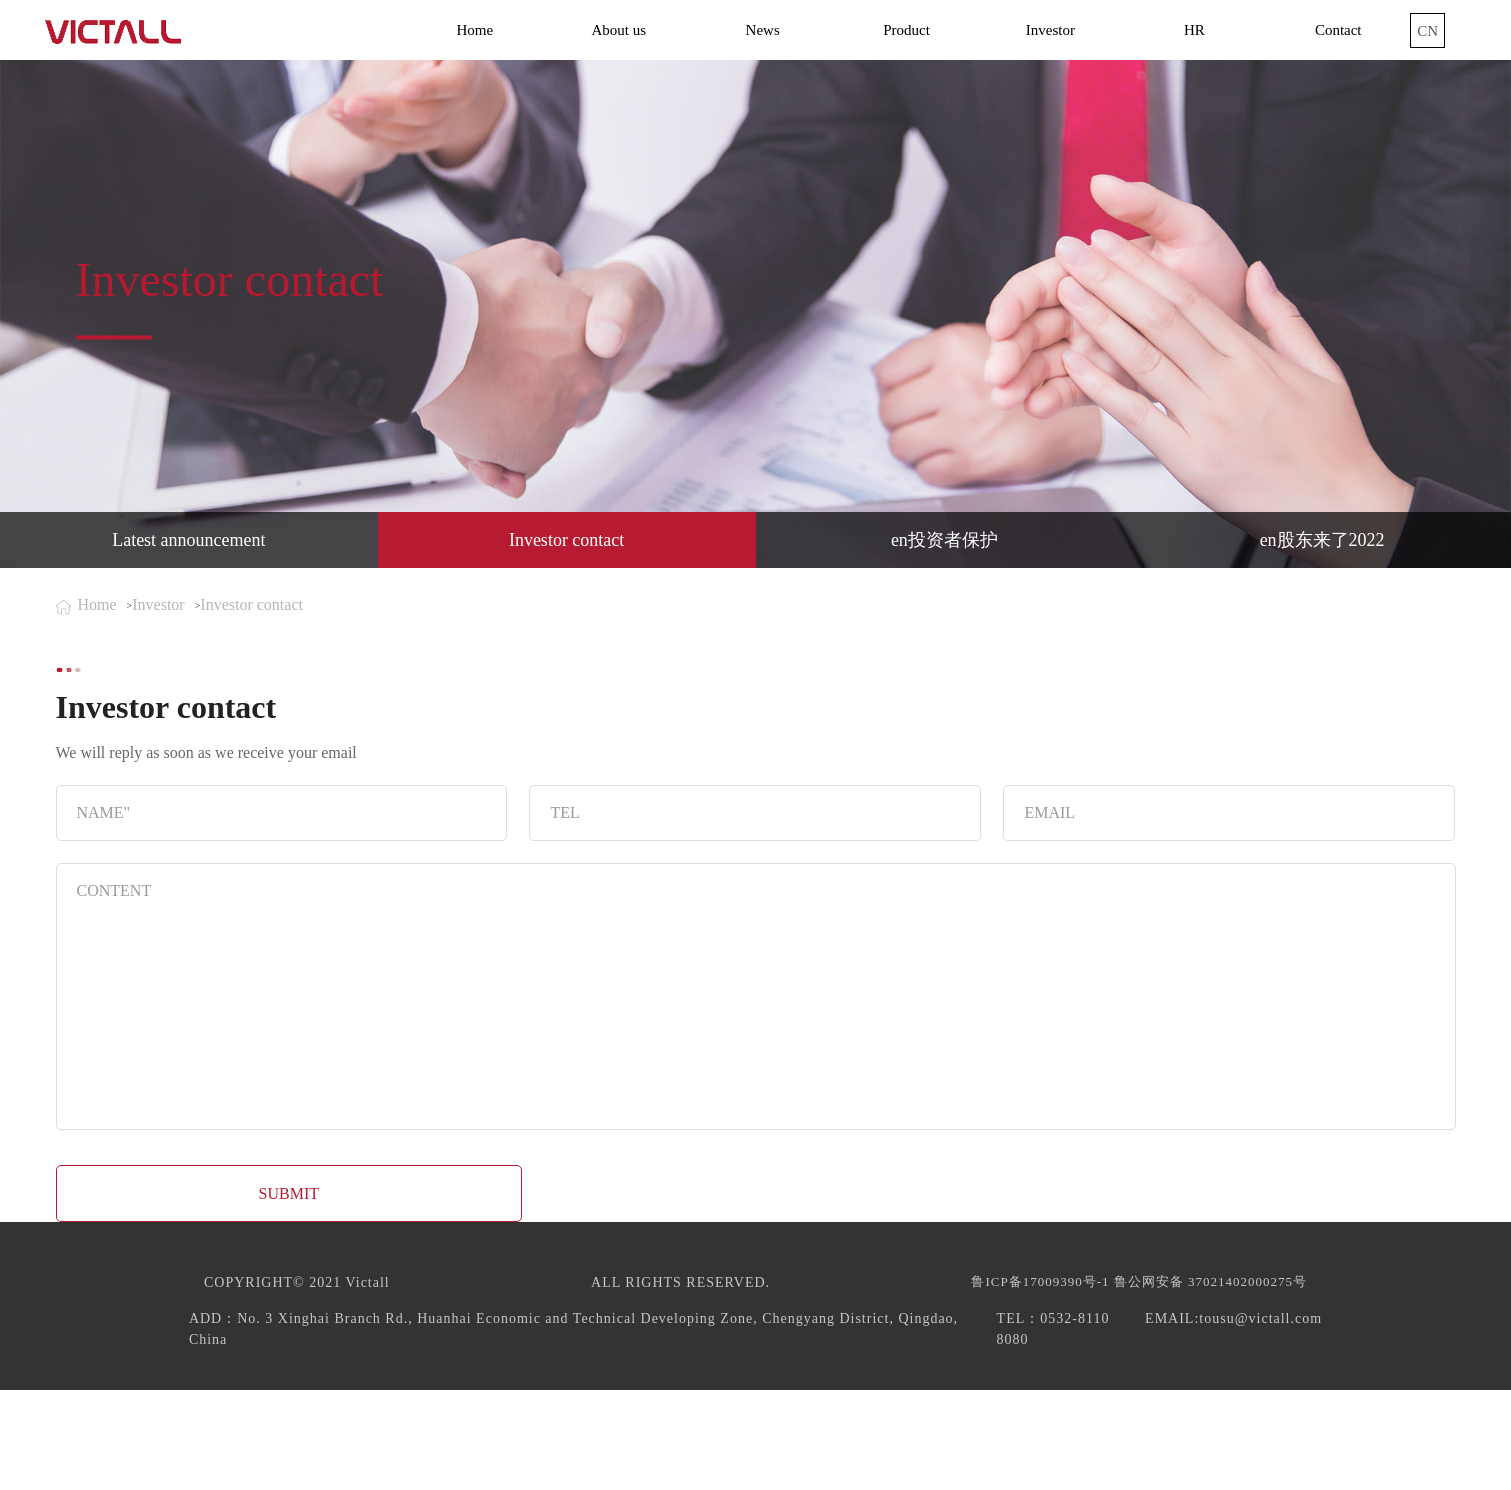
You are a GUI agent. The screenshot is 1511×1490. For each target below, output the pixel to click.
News (763, 30)
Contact (1338, 30)
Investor (1050, 30)
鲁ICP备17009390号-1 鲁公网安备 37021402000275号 (1139, 1281)
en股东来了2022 (1322, 540)
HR (1194, 30)
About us (618, 30)
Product (906, 30)
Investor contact (566, 540)
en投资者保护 (944, 540)
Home (475, 30)
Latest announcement (188, 540)
